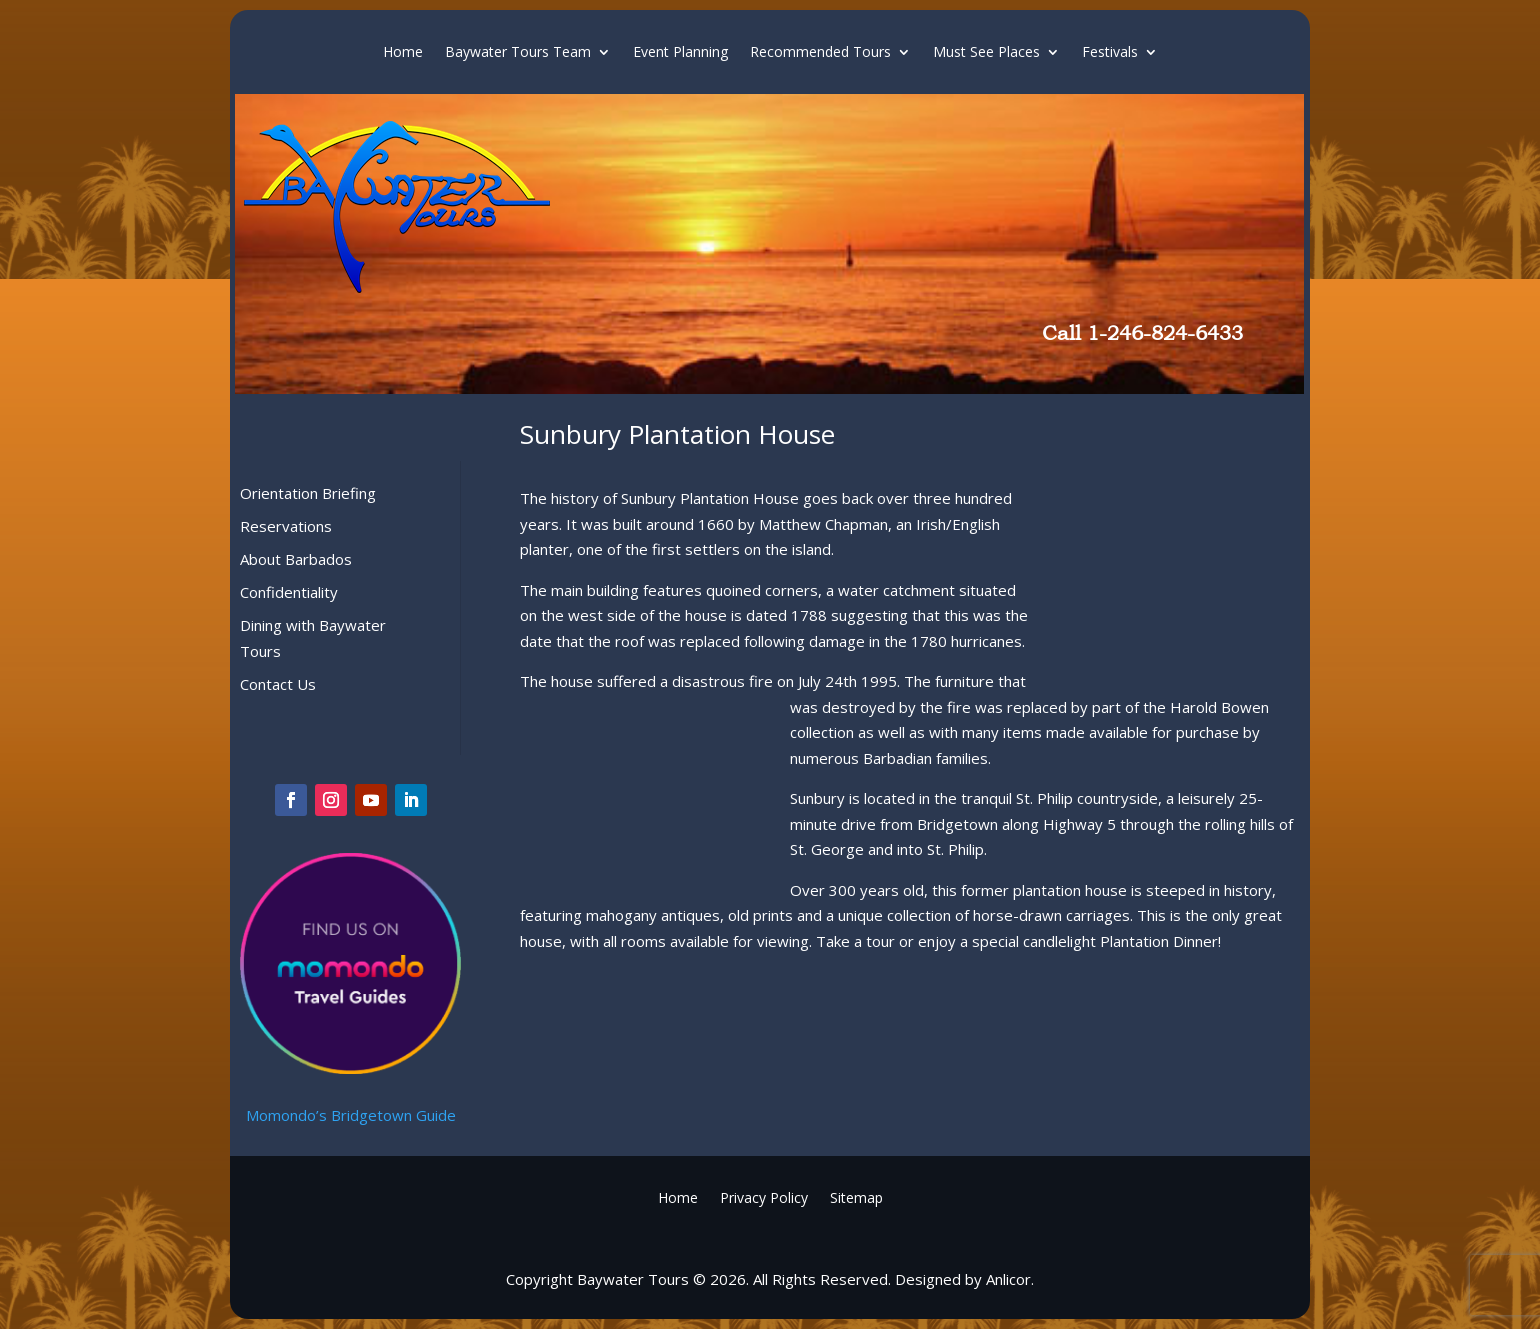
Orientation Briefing (308, 493)
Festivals (1110, 53)
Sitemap (856, 1196)
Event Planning (680, 53)
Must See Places (986, 53)
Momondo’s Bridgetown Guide (351, 1115)
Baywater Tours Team (518, 53)
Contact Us (278, 684)
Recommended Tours (820, 53)
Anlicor (1008, 1279)
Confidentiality (289, 592)
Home (403, 53)
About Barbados (296, 559)
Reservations (286, 526)
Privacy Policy (764, 1196)
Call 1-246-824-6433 (1142, 333)
